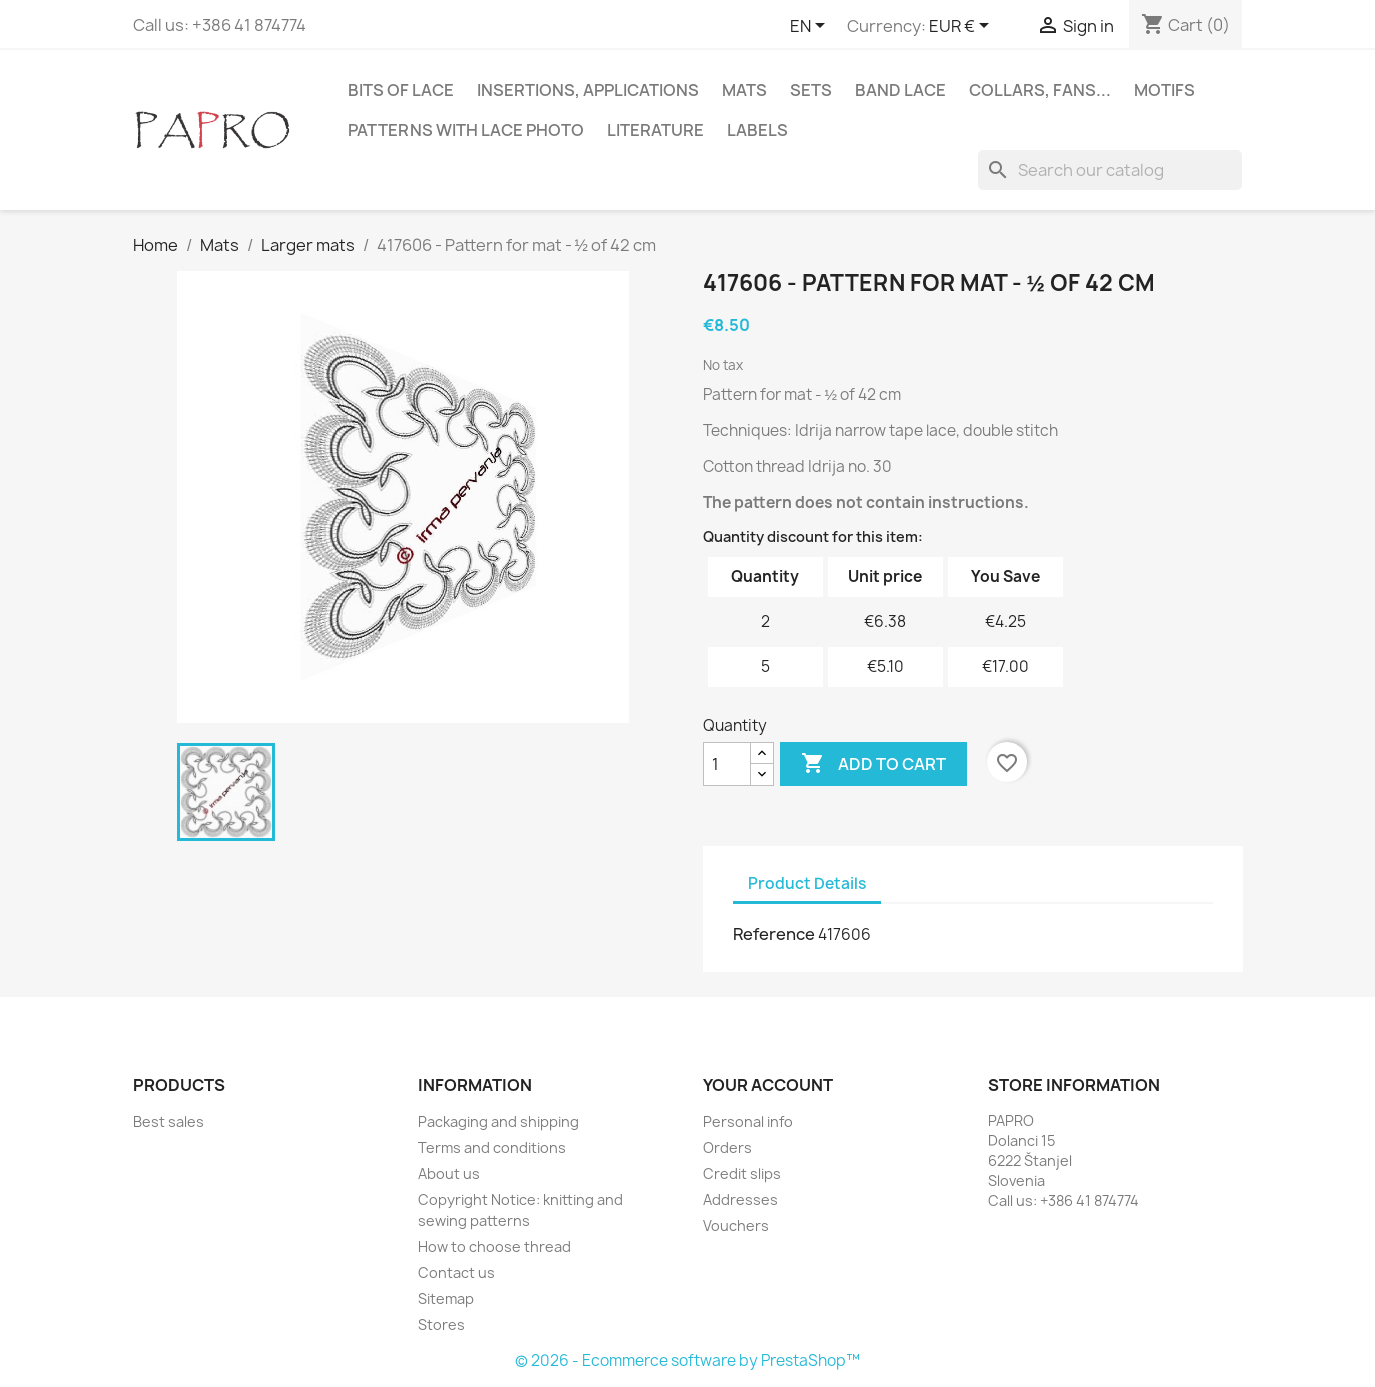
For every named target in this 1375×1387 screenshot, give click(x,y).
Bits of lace (401, 90)
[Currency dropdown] (962, 27)
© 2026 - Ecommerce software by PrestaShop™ (687, 1360)
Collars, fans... (1040, 90)
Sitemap (446, 1298)
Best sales (168, 1121)
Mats (744, 90)
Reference (774, 934)
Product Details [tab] (807, 883)
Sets (811, 90)
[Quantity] (727, 764)
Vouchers (736, 1225)
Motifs (1164, 90)
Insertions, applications (588, 90)
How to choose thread (494, 1246)
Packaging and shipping (498, 1121)
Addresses (740, 1199)
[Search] (1110, 170)
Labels (757, 130)
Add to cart (873, 764)
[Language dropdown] (811, 27)
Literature (655, 130)
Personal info (748, 1121)
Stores (441, 1324)
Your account (768, 1085)
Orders (727, 1147)
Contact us (456, 1272)
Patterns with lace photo (466, 130)
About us (449, 1173)
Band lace (900, 90)
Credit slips (742, 1173)
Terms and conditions (492, 1147)
